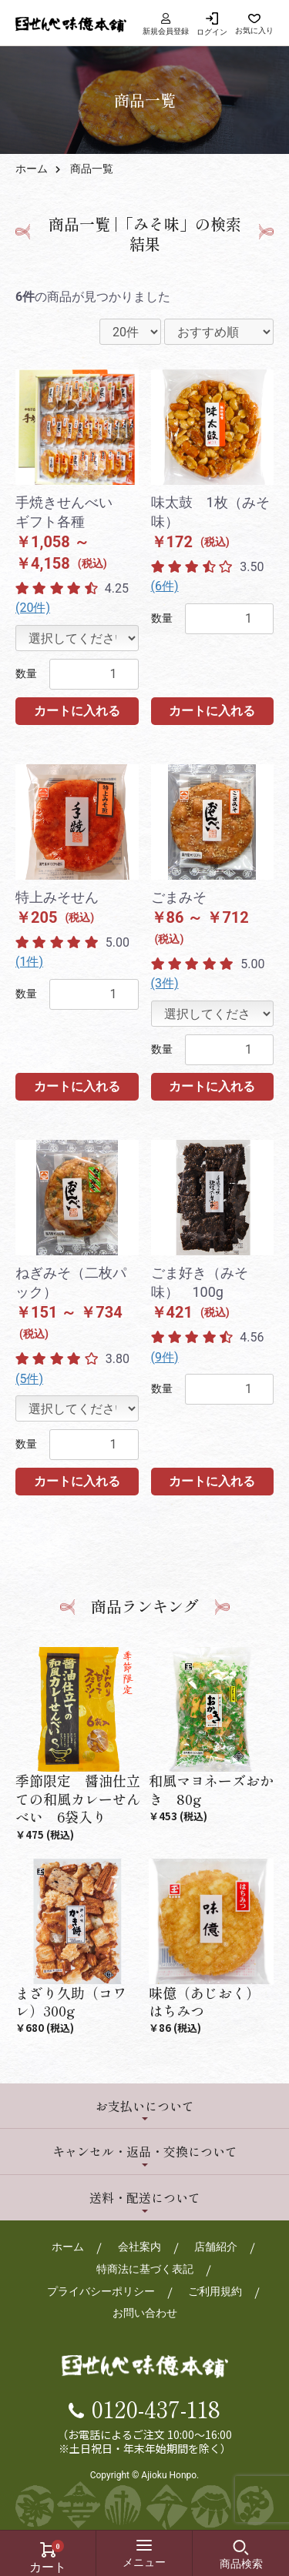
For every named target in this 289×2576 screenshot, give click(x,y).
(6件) (165, 586)
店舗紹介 (215, 2246)
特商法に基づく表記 (144, 2269)
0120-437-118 (156, 2408)
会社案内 (139, 2246)
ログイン (212, 32)
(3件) (165, 983)
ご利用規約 (215, 2291)
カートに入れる (77, 710)
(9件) (165, 1357)
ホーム (31, 168)
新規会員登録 (166, 24)
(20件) (32, 607)
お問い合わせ (145, 2313)
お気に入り (254, 30)
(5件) (29, 1379)
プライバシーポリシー (101, 2291)
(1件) (29, 961)
